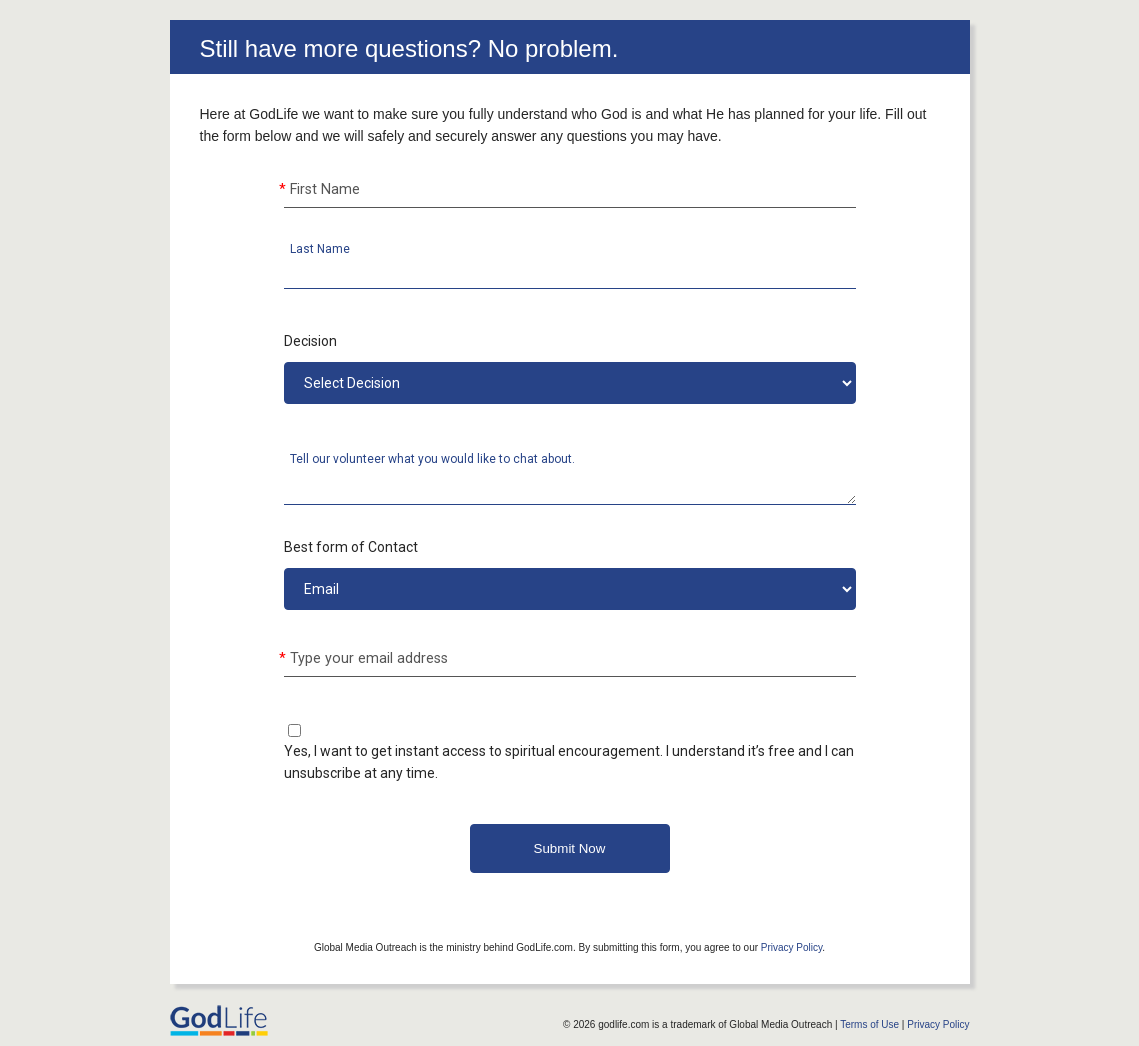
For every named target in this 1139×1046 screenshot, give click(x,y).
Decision (310, 341)
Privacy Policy (792, 947)
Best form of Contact (351, 547)
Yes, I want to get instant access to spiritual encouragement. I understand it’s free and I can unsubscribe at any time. (569, 762)
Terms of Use (869, 1024)
